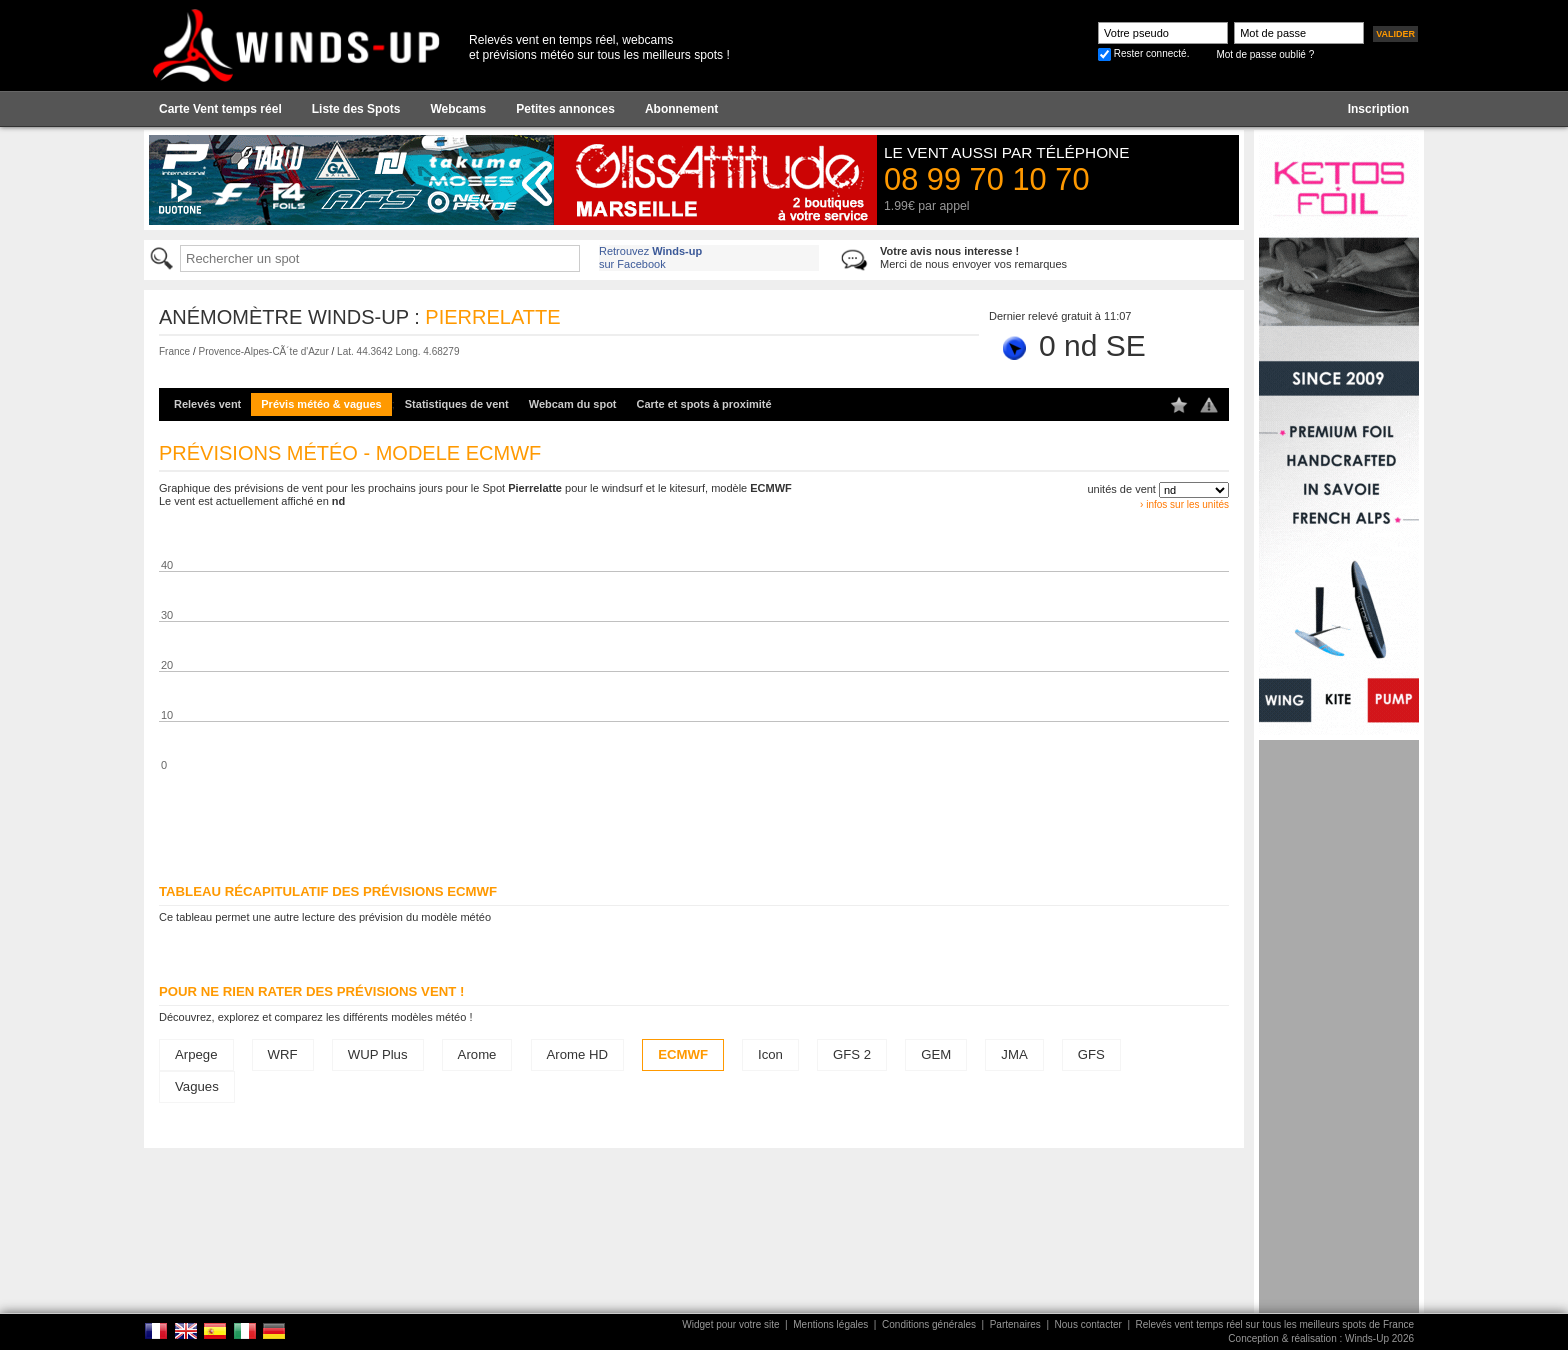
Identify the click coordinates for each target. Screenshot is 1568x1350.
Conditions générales (929, 1324)
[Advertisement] (1339, 1040)
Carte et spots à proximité (704, 404)
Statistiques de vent (457, 404)
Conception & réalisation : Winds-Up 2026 (1321, 1338)
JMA (1014, 1054)
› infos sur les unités (1184, 504)
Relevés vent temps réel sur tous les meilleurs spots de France (1275, 1324)
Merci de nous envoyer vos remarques (973, 257)
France (174, 351)
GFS (1091, 1054)
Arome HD (578, 1054)
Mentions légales (830, 1324)
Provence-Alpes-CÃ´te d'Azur (263, 351)
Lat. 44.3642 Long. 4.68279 (398, 351)
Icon (770, 1054)
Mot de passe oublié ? (1265, 54)
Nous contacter (1088, 1324)
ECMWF (683, 1054)
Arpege (196, 1054)
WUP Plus (378, 1054)
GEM (936, 1054)
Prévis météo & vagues (321, 404)
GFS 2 (852, 1054)
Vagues (197, 1086)
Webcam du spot (573, 404)
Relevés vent (207, 404)
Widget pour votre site (730, 1324)
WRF (283, 1054)
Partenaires (1015, 1324)
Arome (477, 1054)
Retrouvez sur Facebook (650, 257)
